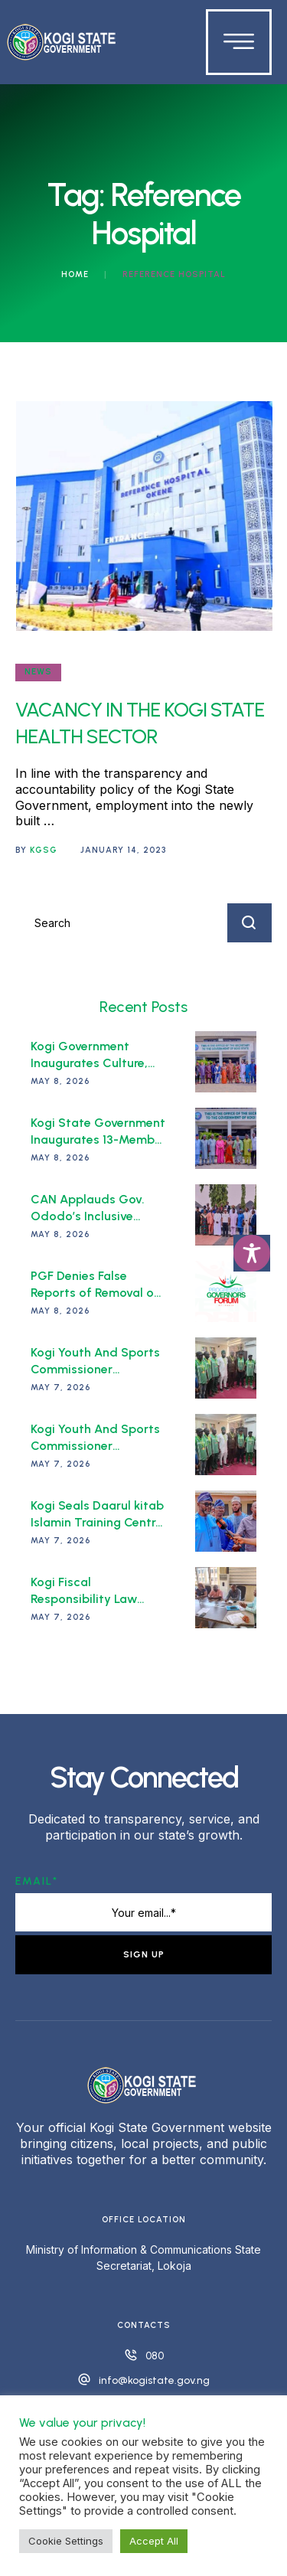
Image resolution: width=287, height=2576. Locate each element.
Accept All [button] (153, 2541)
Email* (36, 1881)
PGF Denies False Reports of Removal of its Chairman (95, 1292)
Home (75, 274)
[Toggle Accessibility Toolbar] (252, 1253)
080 (154, 2355)
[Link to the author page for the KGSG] (43, 850)
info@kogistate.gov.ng (154, 2380)
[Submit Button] (249, 922)
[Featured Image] (144, 516)
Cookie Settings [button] (65, 2541)
